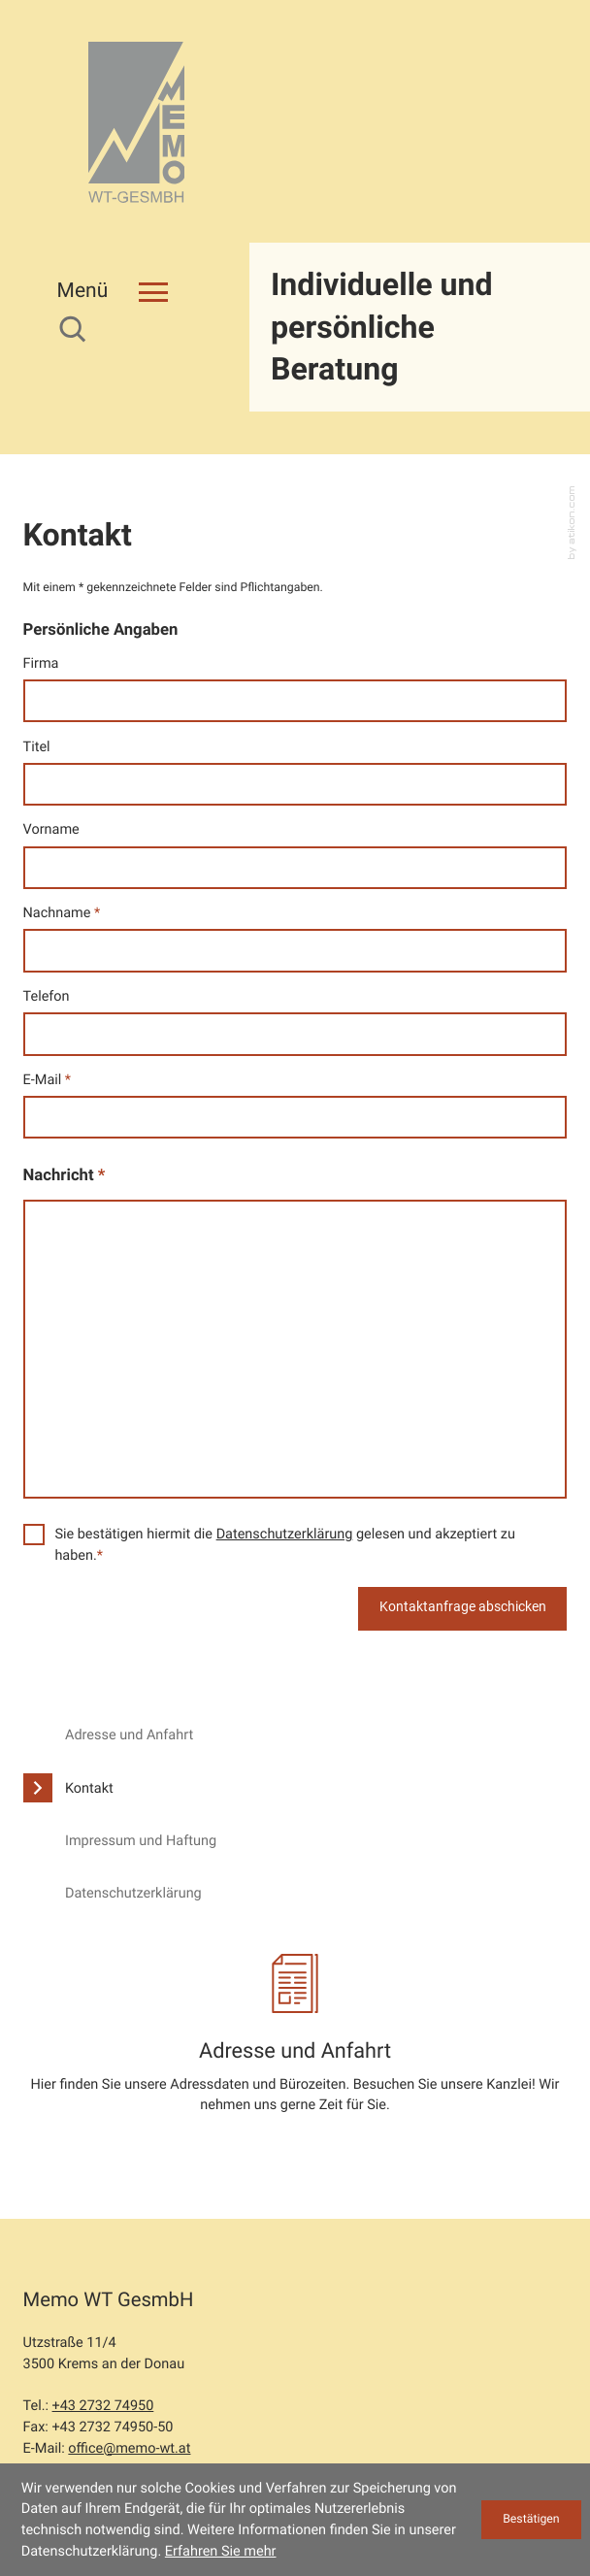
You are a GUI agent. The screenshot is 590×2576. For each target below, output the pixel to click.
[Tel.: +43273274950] (103, 2320)
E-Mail (47, 993)
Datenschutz (62, 2422)
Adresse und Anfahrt (129, 1649)
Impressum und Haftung (140, 1754)
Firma (41, 577)
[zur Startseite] (136, 124)
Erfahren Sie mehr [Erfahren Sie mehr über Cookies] (221, 2551)
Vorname (51, 744)
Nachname (62, 826)
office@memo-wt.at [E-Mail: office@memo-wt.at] (129, 2363)
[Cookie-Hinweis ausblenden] (531, 2519)
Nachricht (64, 1090)
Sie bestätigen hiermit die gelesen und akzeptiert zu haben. (284, 1458)
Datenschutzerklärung (284, 1447)
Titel (36, 660)
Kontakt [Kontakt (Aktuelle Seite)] (89, 1702)
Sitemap (317, 2422)
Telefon (46, 910)
